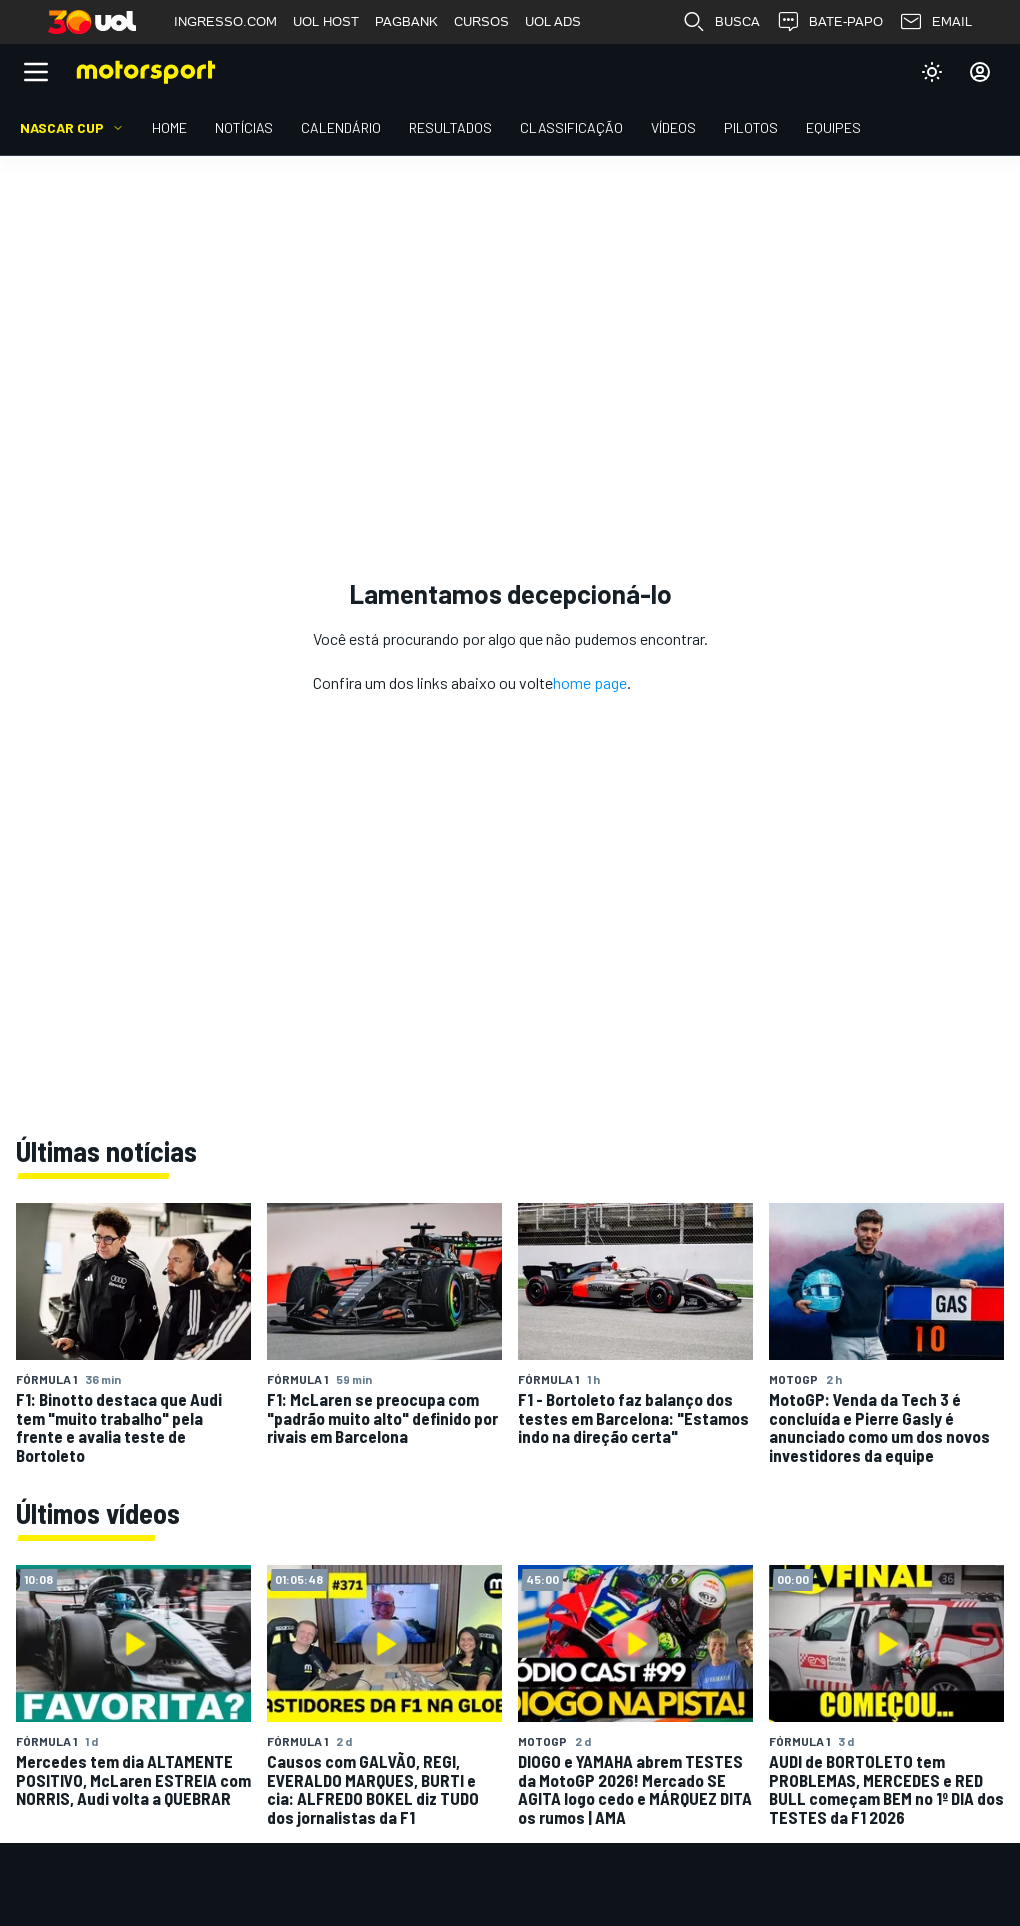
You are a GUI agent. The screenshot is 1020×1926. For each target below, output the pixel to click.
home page (590, 682)
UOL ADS (553, 21)
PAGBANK (406, 21)
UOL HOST (326, 21)
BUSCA (721, 22)
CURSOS (481, 21)
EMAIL (935, 22)
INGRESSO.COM (225, 21)
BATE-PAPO (829, 22)
